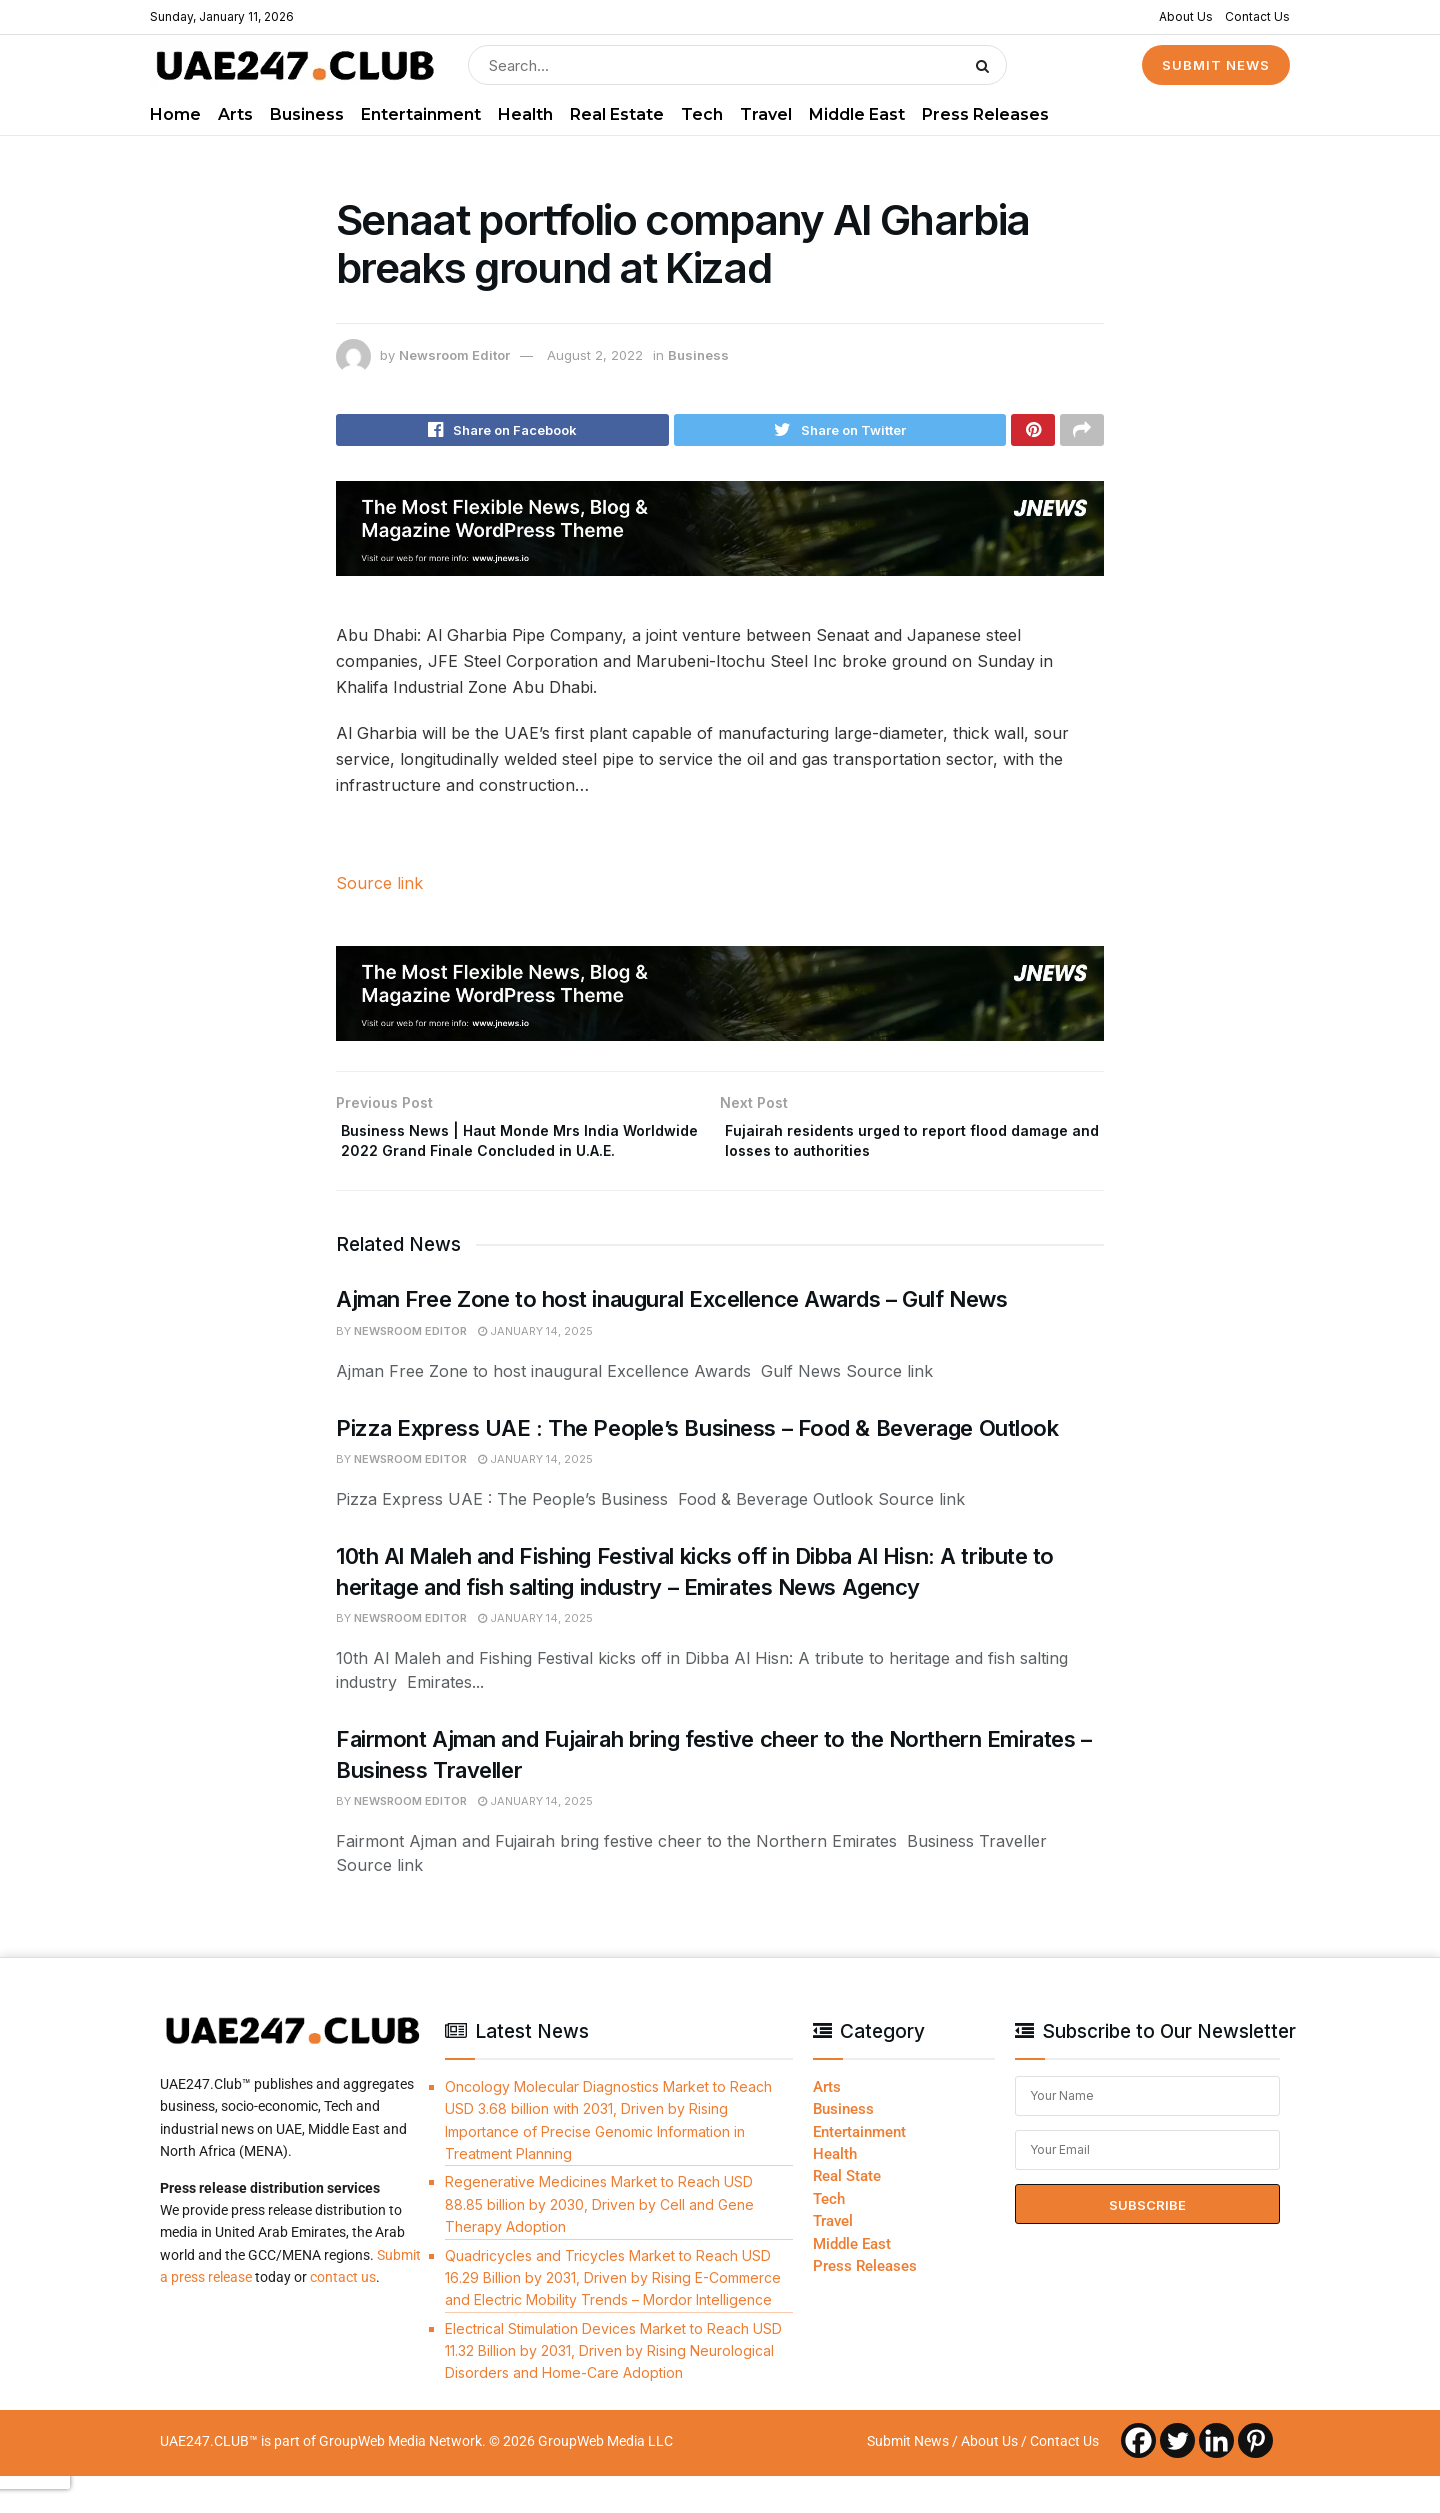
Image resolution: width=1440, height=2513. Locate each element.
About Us (1186, 16)
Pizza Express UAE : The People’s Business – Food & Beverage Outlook (697, 1464)
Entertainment (421, 114)
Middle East (857, 114)
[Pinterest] (1255, 2476)
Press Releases (985, 114)
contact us (343, 2314)
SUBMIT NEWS (1216, 65)
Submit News (908, 2477)
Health (525, 114)
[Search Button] (986, 65)
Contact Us (1257, 16)
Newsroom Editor (454, 355)
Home (175, 114)
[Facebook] (1138, 2476)
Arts (235, 114)
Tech (702, 114)
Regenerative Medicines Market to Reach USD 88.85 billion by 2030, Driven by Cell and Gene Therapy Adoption (599, 2241)
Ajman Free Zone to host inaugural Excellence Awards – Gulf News (671, 1336)
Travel (766, 114)
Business (307, 114)
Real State (847, 2213)
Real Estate (617, 114)
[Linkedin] (1216, 2476)
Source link (379, 889)
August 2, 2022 (595, 355)
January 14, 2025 (535, 1368)
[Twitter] (1177, 2476)
